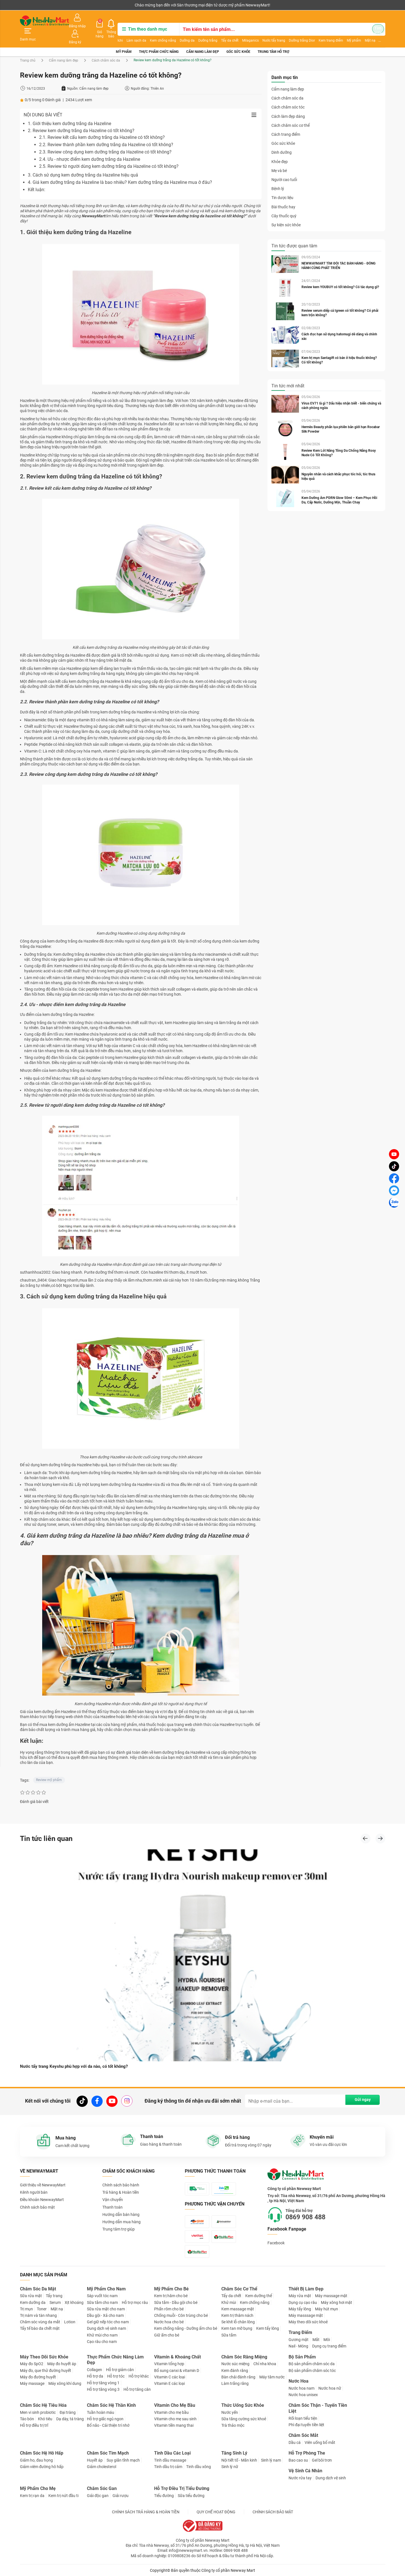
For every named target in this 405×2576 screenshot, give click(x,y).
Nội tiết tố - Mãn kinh (239, 2460)
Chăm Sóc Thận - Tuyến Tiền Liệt (318, 2408)
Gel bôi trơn (322, 2460)
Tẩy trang (54, 2295)
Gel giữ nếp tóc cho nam (108, 2321)
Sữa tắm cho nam (102, 2302)
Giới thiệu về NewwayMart (43, 2174)
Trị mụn (26, 2308)
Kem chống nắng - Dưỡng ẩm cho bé (185, 2328)
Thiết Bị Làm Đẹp (306, 2288)
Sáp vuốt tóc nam (102, 2295)
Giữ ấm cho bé (166, 2335)
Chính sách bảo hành (120, 2174)
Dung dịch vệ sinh (331, 2477)
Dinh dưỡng (281, 140)
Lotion (69, 2321)
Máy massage (32, 2383)
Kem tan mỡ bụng (236, 2328)
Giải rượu (120, 2495)
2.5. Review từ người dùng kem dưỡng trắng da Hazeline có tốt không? (109, 154)
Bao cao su (298, 2460)
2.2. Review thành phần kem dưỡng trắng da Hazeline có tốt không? (106, 132)
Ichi (114, 33)
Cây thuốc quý (283, 203)
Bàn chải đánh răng (238, 2376)
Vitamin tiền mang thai (174, 2425)
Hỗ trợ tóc (116, 2376)
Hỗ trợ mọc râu (135, 2302)
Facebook (276, 2232)
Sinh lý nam (271, 2460)
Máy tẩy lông (300, 2308)
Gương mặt (299, 2339)
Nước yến (229, 2412)
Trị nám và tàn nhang (38, 2315)
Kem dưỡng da (33, 2302)
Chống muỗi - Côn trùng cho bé (181, 2315)
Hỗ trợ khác (139, 2376)
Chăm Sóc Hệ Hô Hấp (41, 2452)
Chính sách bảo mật (37, 2197)
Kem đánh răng (234, 2370)
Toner (42, 2308)
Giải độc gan (98, 2495)
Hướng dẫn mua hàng (121, 2211)
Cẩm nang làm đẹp (202, 39)
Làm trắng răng (235, 2383)
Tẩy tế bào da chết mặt (40, 2328)
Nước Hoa (299, 2380)
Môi (326, 2339)
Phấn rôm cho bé (169, 2308)
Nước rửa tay (300, 2477)
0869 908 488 (309, 2206)
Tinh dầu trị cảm (168, 2466)
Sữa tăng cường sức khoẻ (243, 2418)
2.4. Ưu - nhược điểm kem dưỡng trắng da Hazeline (89, 147)
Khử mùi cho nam (102, 2335)
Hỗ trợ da (95, 2376)
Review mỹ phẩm (49, 1768)
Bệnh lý (277, 176)
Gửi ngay (359, 2090)
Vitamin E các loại (169, 2383)
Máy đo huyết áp (61, 2363)
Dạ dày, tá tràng (70, 2418)
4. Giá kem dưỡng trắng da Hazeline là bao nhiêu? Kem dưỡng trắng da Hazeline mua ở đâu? (120, 170)
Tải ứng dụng (92, 5)
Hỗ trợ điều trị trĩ (34, 2425)
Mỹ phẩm (124, 39)
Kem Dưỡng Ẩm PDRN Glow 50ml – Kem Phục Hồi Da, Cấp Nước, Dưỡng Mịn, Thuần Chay (341, 488)
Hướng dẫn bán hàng (121, 2204)
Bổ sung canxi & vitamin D (176, 2370)
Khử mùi (228, 2302)
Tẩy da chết (224, 33)
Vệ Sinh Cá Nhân (305, 2470)
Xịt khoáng (74, 2302)
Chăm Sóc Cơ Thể (239, 2288)
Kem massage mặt (237, 2308)
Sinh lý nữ (229, 2466)
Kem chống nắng (157, 33)
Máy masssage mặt (306, 2315)
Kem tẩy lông (267, 2328)
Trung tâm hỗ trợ (273, 39)
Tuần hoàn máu (100, 2412)
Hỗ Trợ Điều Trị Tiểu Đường (181, 2488)
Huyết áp (95, 2460)
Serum (55, 2302)
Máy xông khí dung (64, 2383)
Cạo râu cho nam (102, 2341)
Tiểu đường (164, 2495)
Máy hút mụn (326, 2308)
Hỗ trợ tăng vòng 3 (103, 2389)
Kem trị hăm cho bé (171, 2295)
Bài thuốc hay (283, 194)
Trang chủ (27, 48)
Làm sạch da (130, 33)
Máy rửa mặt (300, 2295)
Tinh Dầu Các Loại (172, 2452)
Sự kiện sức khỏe (286, 213)
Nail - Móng (298, 2346)
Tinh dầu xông (198, 2466)
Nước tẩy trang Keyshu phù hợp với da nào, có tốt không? (77, 2055)
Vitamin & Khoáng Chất (177, 2356)
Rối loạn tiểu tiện (303, 2417)
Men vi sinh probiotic (38, 2412)
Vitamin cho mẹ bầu (171, 2412)
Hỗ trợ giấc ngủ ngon (105, 2418)
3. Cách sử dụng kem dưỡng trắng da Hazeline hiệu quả (83, 163)
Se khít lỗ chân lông (238, 2321)
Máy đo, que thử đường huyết (45, 2370)
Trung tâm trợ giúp (118, 2218)
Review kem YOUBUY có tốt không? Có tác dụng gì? (342, 275)
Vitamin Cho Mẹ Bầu (174, 2405)
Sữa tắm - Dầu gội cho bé (175, 2302)
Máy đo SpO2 (31, 2363)
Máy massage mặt (331, 2295)
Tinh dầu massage (170, 2460)
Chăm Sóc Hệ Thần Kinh (111, 2405)
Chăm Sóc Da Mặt (38, 2288)
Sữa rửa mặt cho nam (106, 2308)
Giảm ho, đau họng (36, 2460)
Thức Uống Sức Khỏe (242, 2405)
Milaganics (244, 33)
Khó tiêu (45, 2418)
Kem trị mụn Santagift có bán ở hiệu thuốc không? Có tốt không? (340, 348)
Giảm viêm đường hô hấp (42, 2466)
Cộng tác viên (63, 5)
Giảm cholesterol (101, 2466)
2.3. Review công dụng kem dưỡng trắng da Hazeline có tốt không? (105, 140)
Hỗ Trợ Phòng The (307, 2452)
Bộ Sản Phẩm (302, 2356)
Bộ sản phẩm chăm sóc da (312, 2363)
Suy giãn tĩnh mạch (123, 2460)
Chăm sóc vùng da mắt (40, 2321)
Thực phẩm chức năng (159, 39)
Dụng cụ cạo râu (303, 2302)
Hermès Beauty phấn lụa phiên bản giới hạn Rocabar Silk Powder (342, 417)
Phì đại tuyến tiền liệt (306, 2424)
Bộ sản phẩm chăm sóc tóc (312, 2370)
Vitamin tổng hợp (169, 2363)
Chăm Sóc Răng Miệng (244, 2356)
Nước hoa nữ (329, 2387)
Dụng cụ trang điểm (329, 2346)
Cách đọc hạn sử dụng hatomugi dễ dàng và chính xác (341, 324)
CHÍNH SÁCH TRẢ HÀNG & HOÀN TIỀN (145, 2511)
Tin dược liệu (282, 185)
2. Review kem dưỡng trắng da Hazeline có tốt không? (81, 118)
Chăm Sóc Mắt (303, 2435)
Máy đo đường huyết (38, 2376)
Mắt (316, 2339)
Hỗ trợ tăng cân (137, 2389)
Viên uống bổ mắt (320, 2442)
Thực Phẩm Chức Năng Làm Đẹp (115, 2359)
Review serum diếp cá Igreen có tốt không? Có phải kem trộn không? (341, 301)
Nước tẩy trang (267, 33)
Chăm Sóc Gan (102, 2488)
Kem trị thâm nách (237, 2315)
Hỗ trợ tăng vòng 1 (103, 2382)
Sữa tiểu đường (191, 2495)
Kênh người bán (32, 5)
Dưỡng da (181, 33)
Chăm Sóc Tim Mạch (108, 2452)
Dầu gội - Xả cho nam (105, 2315)
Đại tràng (68, 2412)
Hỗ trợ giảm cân (120, 2369)
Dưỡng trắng (202, 33)
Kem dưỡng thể (258, 2295)
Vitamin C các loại (169, 2376)
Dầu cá (295, 2442)
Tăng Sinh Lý (234, 2452)
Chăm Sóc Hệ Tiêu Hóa (43, 2405)
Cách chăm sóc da (106, 48)
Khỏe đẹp (279, 149)
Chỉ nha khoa (264, 2363)
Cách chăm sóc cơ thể (290, 113)
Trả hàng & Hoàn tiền (120, 2182)
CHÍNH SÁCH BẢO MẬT (273, 2511)
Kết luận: (36, 177)
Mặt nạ (57, 2308)
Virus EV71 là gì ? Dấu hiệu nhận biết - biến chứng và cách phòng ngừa (340, 393)
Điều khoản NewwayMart (42, 2189)
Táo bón (27, 2418)
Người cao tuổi (284, 167)
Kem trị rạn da (32, 2495)
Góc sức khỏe (238, 39)
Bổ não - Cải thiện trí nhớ (108, 2425)
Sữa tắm (228, 2335)
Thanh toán (112, 2197)
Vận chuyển (112, 2189)
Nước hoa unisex (303, 2394)
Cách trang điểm (285, 122)
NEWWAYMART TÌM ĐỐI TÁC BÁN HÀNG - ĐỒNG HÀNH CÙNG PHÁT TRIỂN (340, 253)
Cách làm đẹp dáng (288, 104)
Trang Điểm (300, 2332)
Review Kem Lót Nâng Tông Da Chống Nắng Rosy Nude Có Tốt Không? (340, 441)
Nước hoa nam (301, 2387)
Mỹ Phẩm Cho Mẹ (38, 2488)
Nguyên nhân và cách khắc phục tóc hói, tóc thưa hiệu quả (340, 464)
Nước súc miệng (235, 2363)
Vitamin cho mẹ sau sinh (175, 2418)
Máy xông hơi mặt (336, 2302)
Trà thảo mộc (232, 2425)
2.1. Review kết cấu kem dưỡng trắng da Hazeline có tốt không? (102, 125)
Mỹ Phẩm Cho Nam (106, 2288)
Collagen (94, 2369)
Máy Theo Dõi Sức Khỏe (44, 2356)
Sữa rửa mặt (31, 2295)
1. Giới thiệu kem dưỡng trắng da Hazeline (69, 111)
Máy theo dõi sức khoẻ (308, 2321)
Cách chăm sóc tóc (288, 95)
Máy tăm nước (272, 2376)
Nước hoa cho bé (169, 2321)
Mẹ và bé (279, 158)
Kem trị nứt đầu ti (63, 2495)
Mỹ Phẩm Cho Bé (171, 2288)
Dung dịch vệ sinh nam (106, 2328)
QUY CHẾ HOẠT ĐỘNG (216, 2511)
